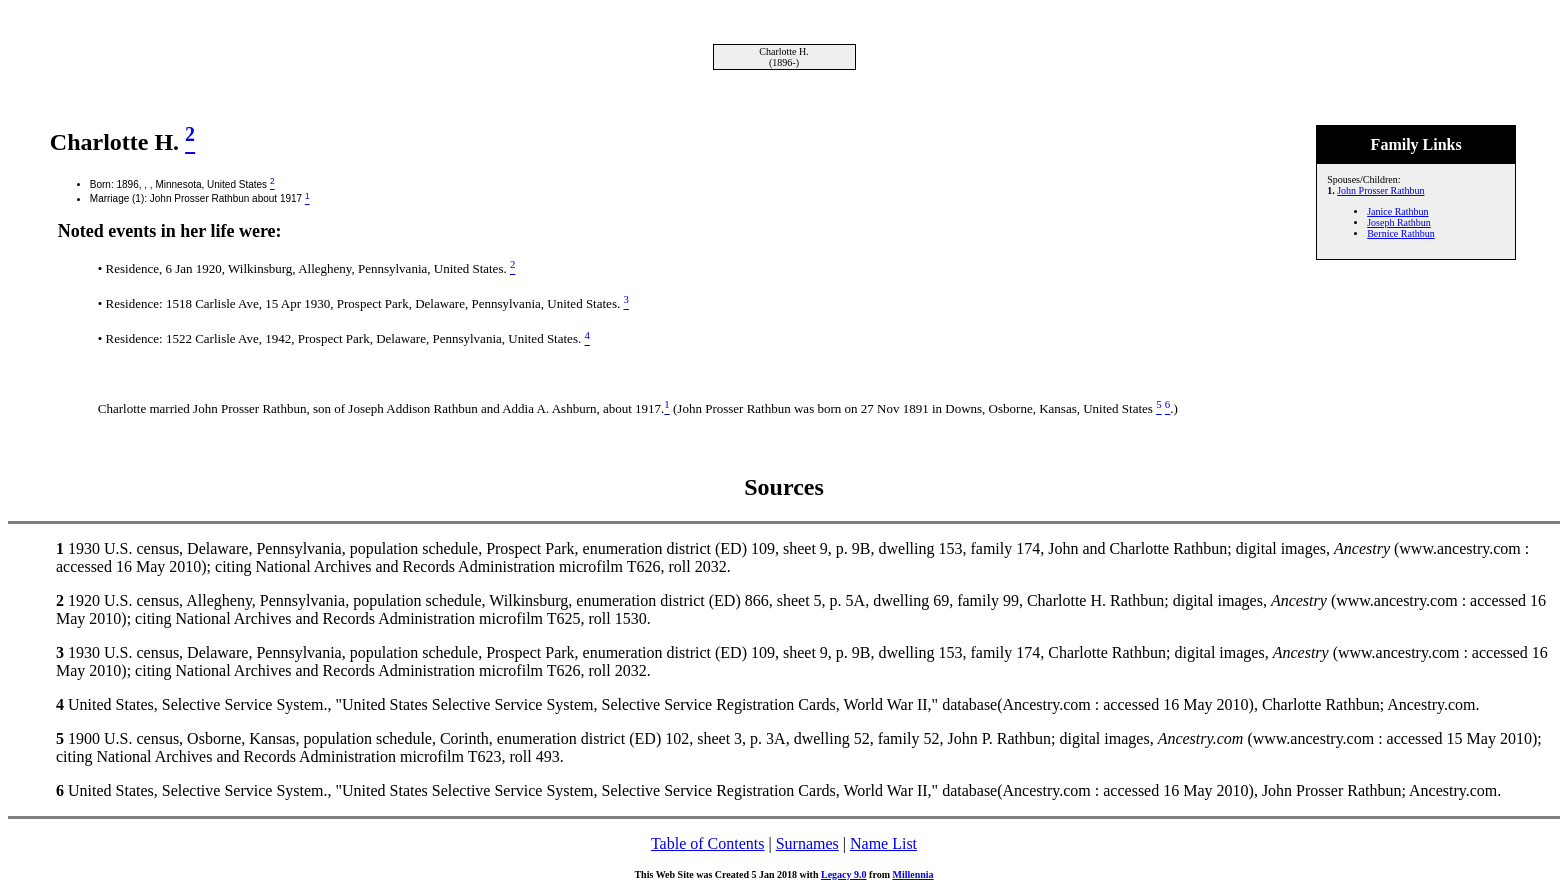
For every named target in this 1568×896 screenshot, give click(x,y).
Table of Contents (708, 843)
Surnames (807, 843)
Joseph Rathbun (1399, 222)
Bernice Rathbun (1400, 233)
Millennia (912, 874)
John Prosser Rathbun (1380, 190)
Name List (883, 843)
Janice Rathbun (1397, 211)
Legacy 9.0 (844, 874)
